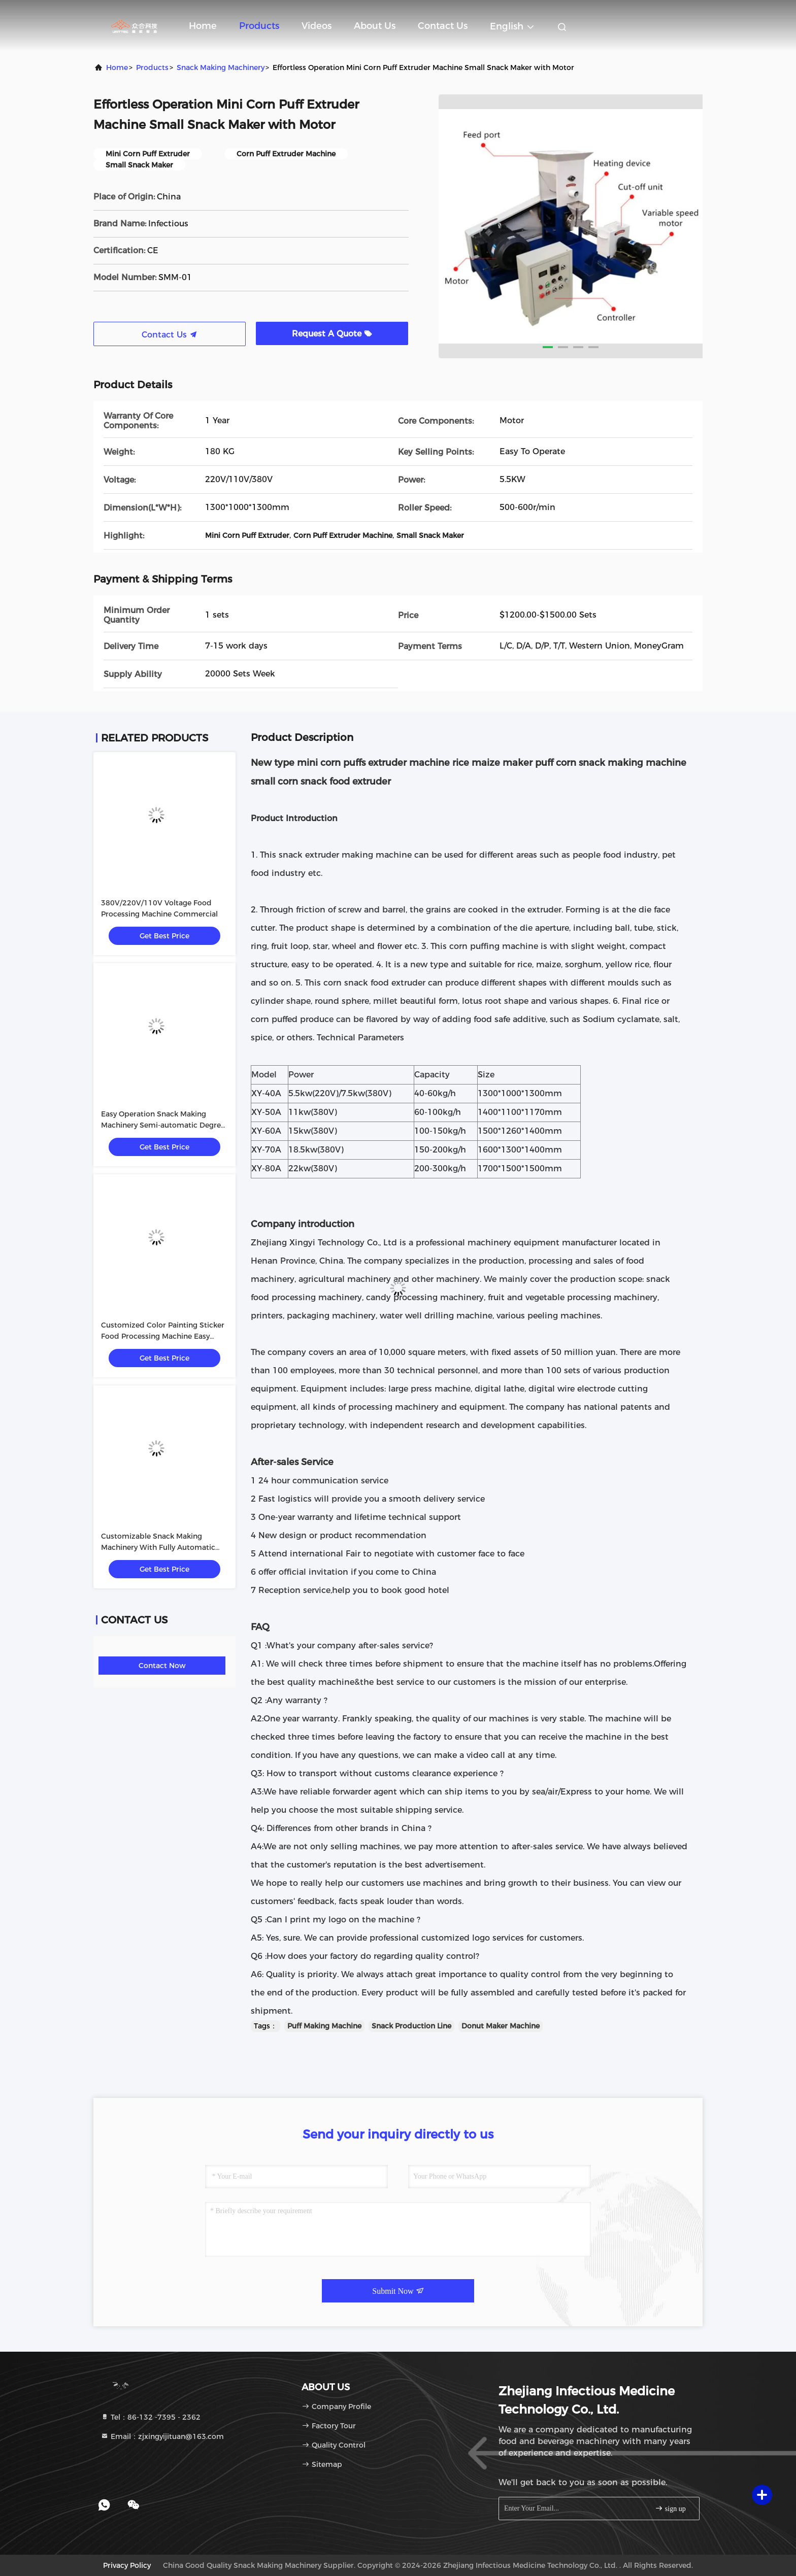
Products (259, 25)
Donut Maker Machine (500, 2025)
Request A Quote (332, 333)
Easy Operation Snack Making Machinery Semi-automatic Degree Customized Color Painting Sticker (163, 1125)
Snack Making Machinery (220, 67)
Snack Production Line (411, 2025)
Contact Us (443, 25)
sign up (670, 2508)
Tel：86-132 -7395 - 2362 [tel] (151, 2417)
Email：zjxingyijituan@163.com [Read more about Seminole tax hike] (162, 2436)
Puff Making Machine (324, 2025)
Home (203, 25)
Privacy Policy (127, 2565)
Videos (316, 25)
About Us (374, 25)
